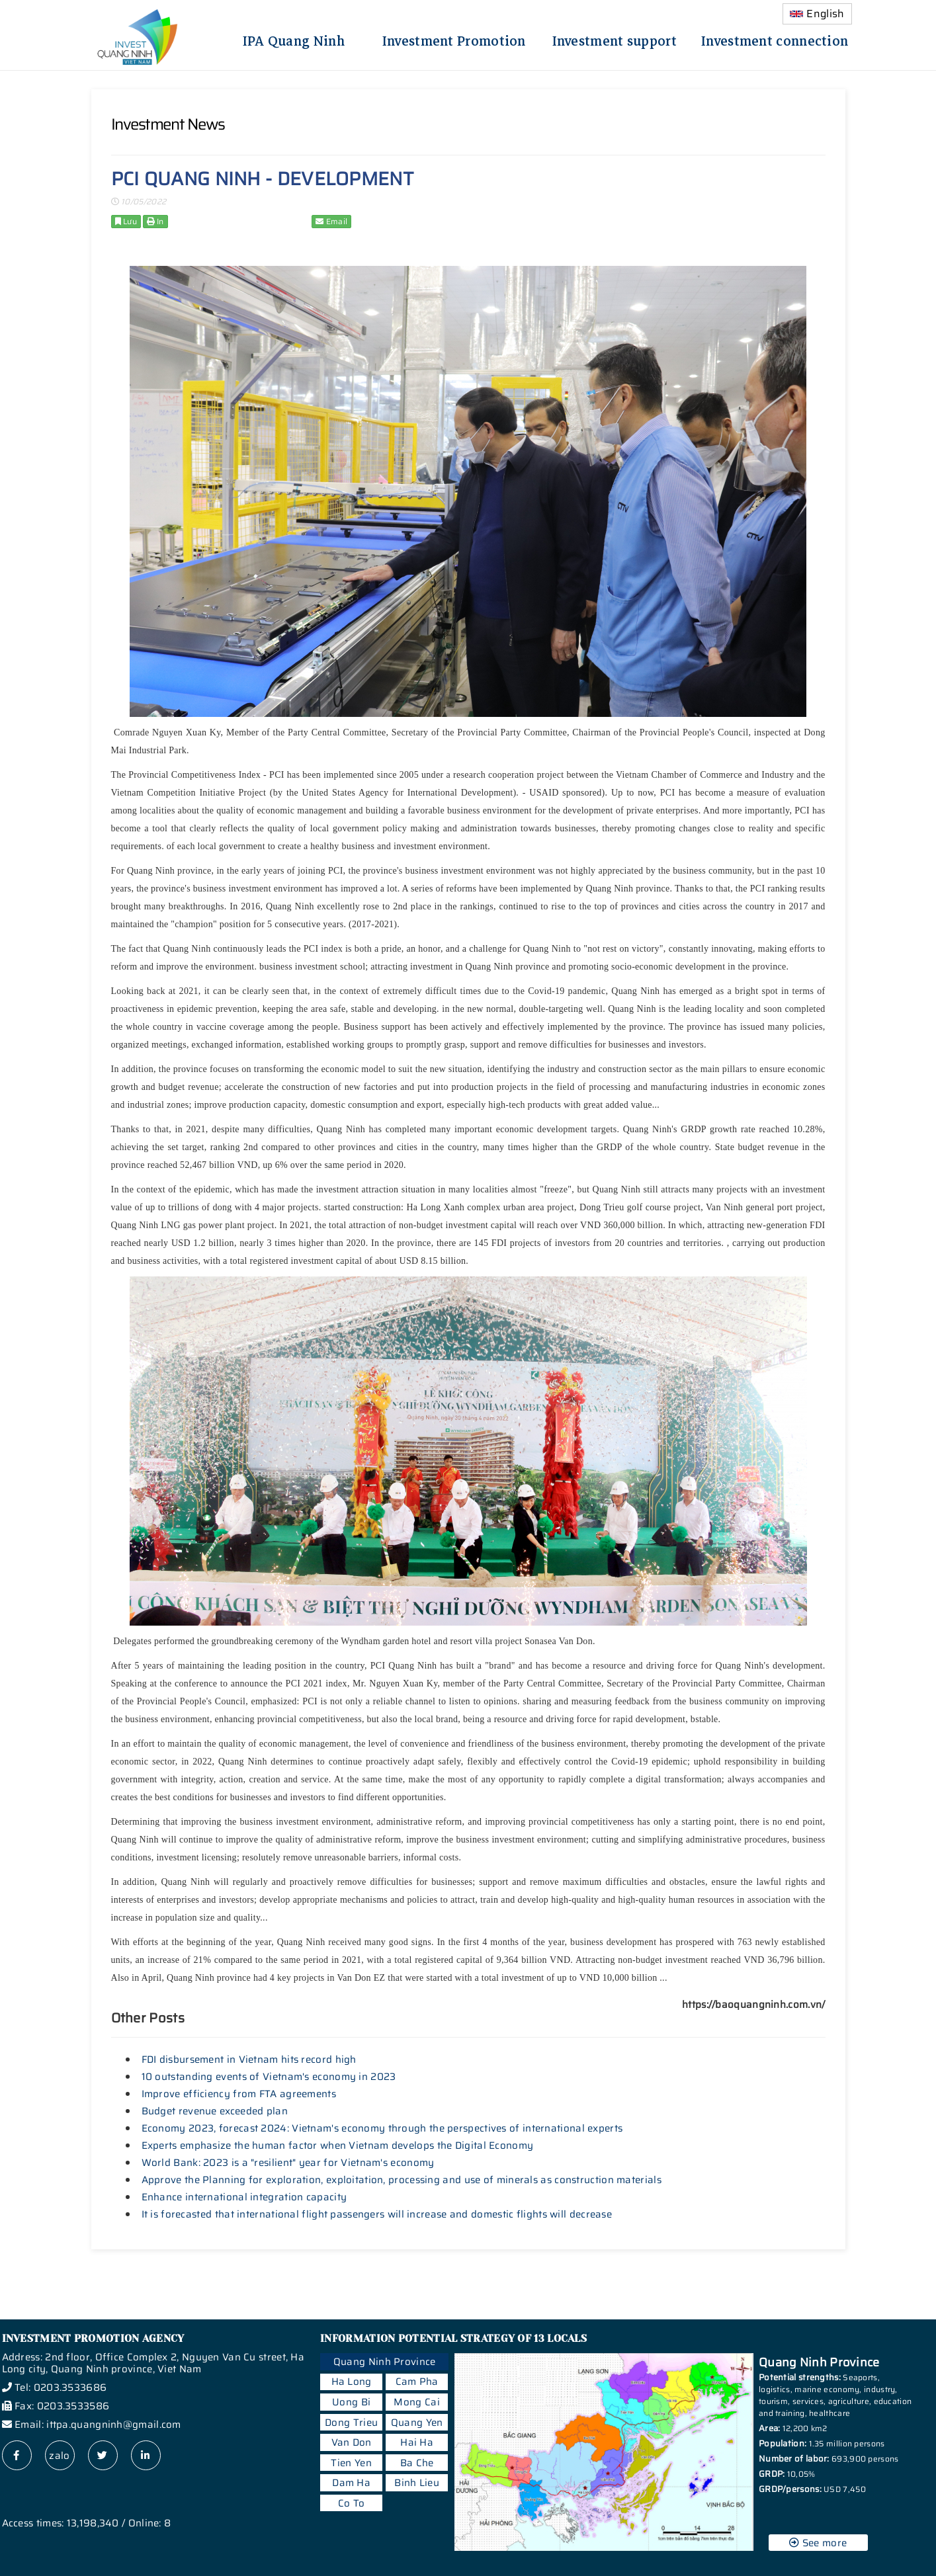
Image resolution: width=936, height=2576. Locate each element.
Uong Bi (351, 2402)
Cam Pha (417, 2381)
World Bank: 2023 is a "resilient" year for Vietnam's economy (288, 2163)
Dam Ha (351, 2483)
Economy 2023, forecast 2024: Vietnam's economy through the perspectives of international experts (382, 2128)
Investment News (168, 124)
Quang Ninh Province (384, 2362)
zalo (59, 2456)
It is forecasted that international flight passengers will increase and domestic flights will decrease (377, 2214)
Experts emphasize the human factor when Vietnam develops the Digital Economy (338, 2145)
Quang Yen (417, 2423)
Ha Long (351, 2381)
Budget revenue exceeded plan (215, 2111)
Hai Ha (416, 2442)
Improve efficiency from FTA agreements (239, 2094)
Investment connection (774, 39)
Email (331, 221)
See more (818, 2543)
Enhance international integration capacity (244, 2197)
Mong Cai (416, 2402)
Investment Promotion (454, 39)
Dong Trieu (351, 2423)
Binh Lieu (416, 2483)
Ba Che (417, 2463)
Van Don (351, 2442)
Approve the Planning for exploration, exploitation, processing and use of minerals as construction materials (401, 2180)
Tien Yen (351, 2463)
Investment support (614, 39)
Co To (351, 2503)
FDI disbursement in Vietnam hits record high (249, 2059)
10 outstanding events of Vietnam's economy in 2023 (269, 2077)
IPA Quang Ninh (294, 39)
